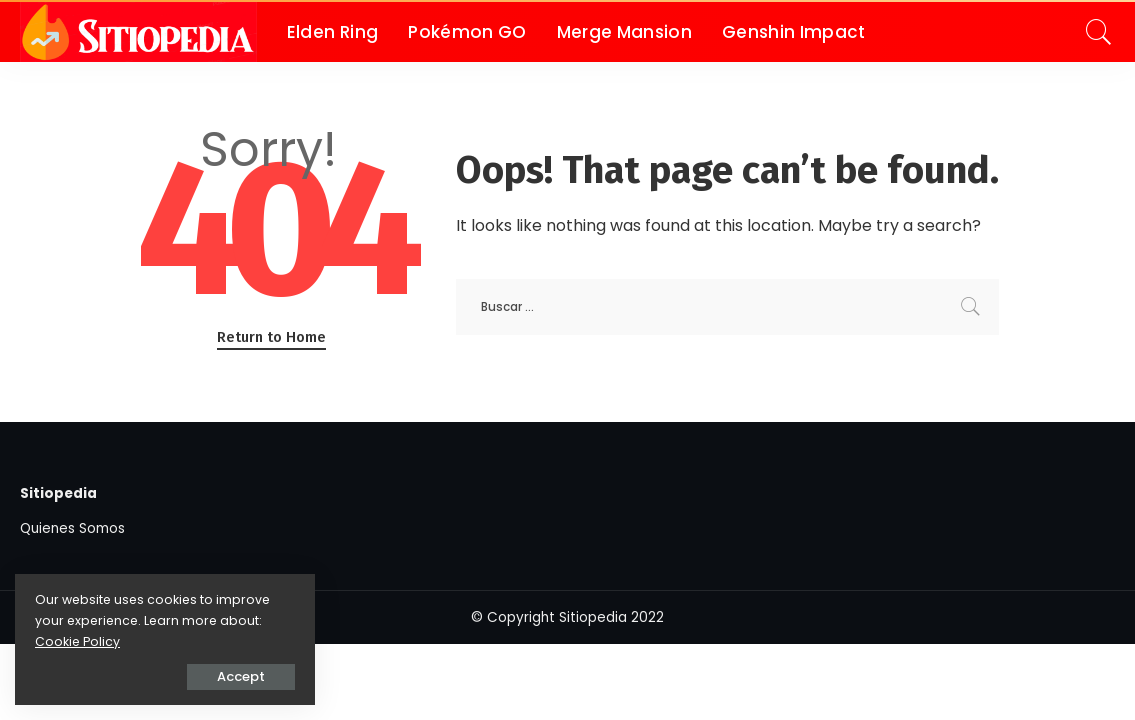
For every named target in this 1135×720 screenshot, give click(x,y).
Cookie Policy (77, 641)
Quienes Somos (72, 528)
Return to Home (271, 337)
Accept (241, 676)
